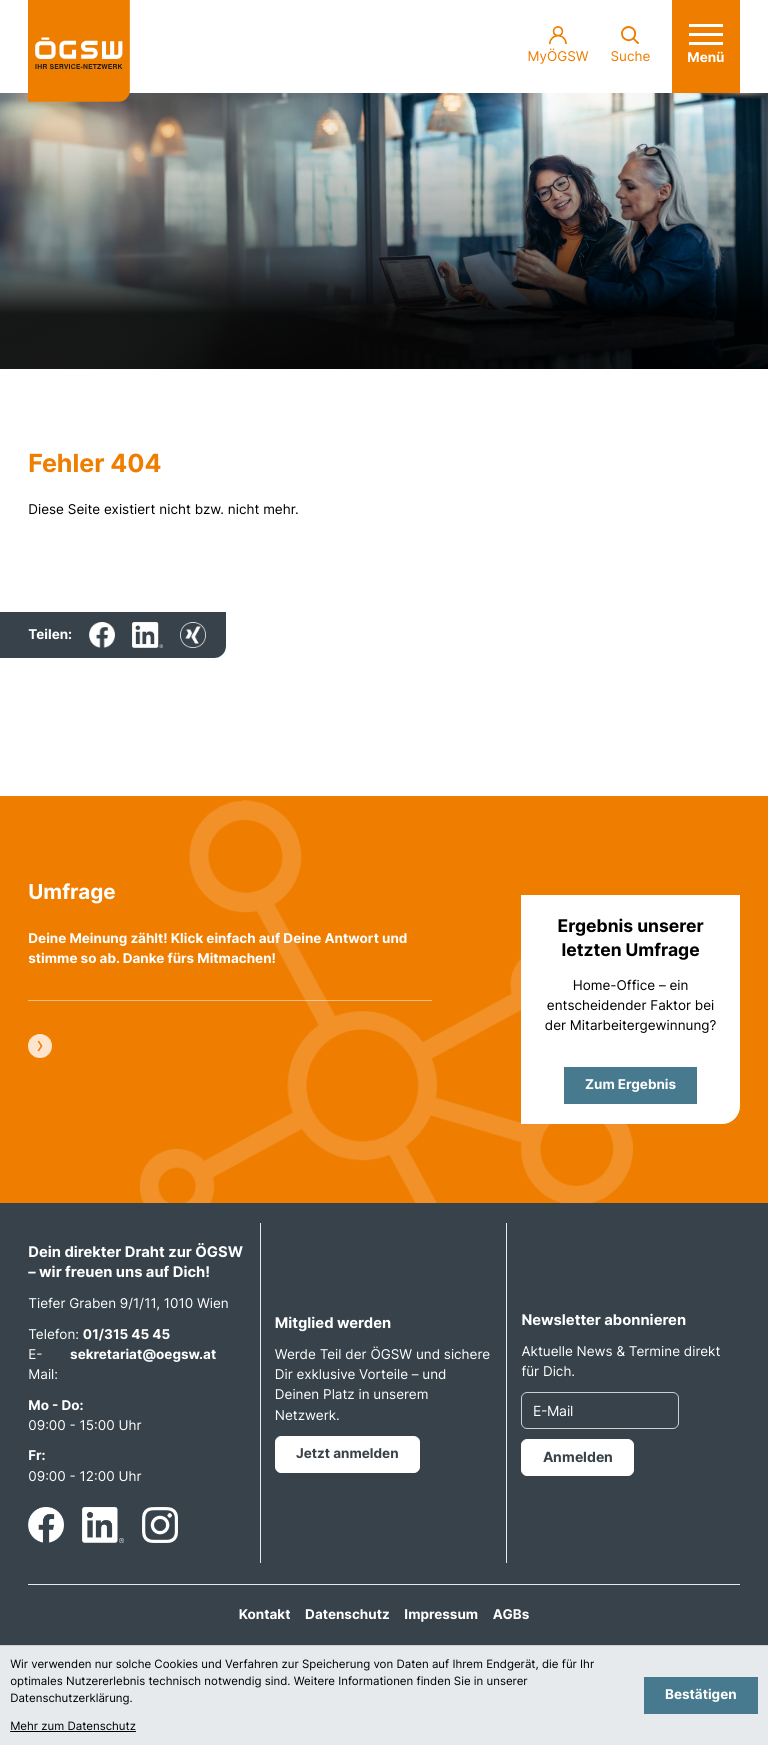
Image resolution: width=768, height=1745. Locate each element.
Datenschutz (347, 1615)
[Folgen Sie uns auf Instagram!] (160, 1525)
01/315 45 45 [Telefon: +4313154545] (126, 1335)
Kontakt (265, 1615)
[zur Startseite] (79, 51)
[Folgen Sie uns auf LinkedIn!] (103, 1525)
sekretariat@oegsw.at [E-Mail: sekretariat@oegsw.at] (143, 1355)
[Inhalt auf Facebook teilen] (102, 635)
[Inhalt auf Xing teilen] (193, 635)
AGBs (511, 1615)
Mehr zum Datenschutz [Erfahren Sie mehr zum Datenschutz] (73, 1726)
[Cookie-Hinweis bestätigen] (701, 1695)
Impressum (441, 1615)
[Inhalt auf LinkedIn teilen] (147, 635)
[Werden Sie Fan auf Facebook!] (46, 1525)
